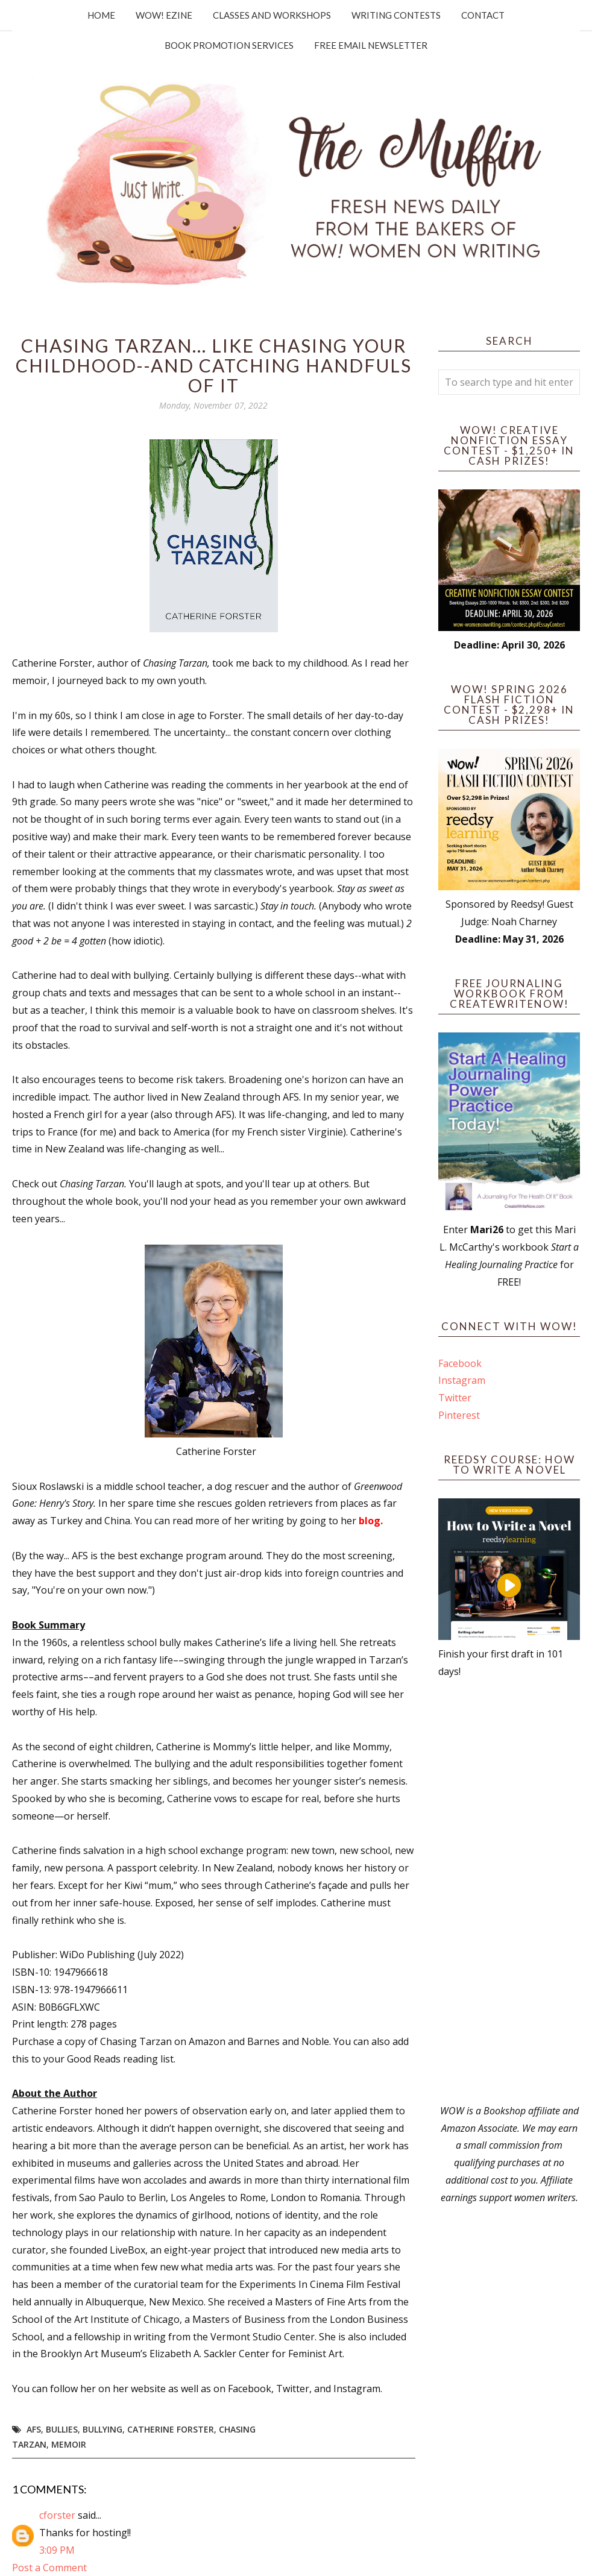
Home (101, 15)
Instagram (461, 1380)
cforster (57, 2515)
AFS (34, 2429)
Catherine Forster (170, 2429)
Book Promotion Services (229, 45)
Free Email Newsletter (370, 45)
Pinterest (459, 1415)
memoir (68, 2444)
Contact (483, 15)
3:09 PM (57, 2550)
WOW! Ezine (164, 15)
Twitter (454, 1397)
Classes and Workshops (272, 15)
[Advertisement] (509, 1891)
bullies (62, 2429)
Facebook (460, 1363)
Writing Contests (396, 15)
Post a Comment (49, 2567)
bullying (102, 2429)
